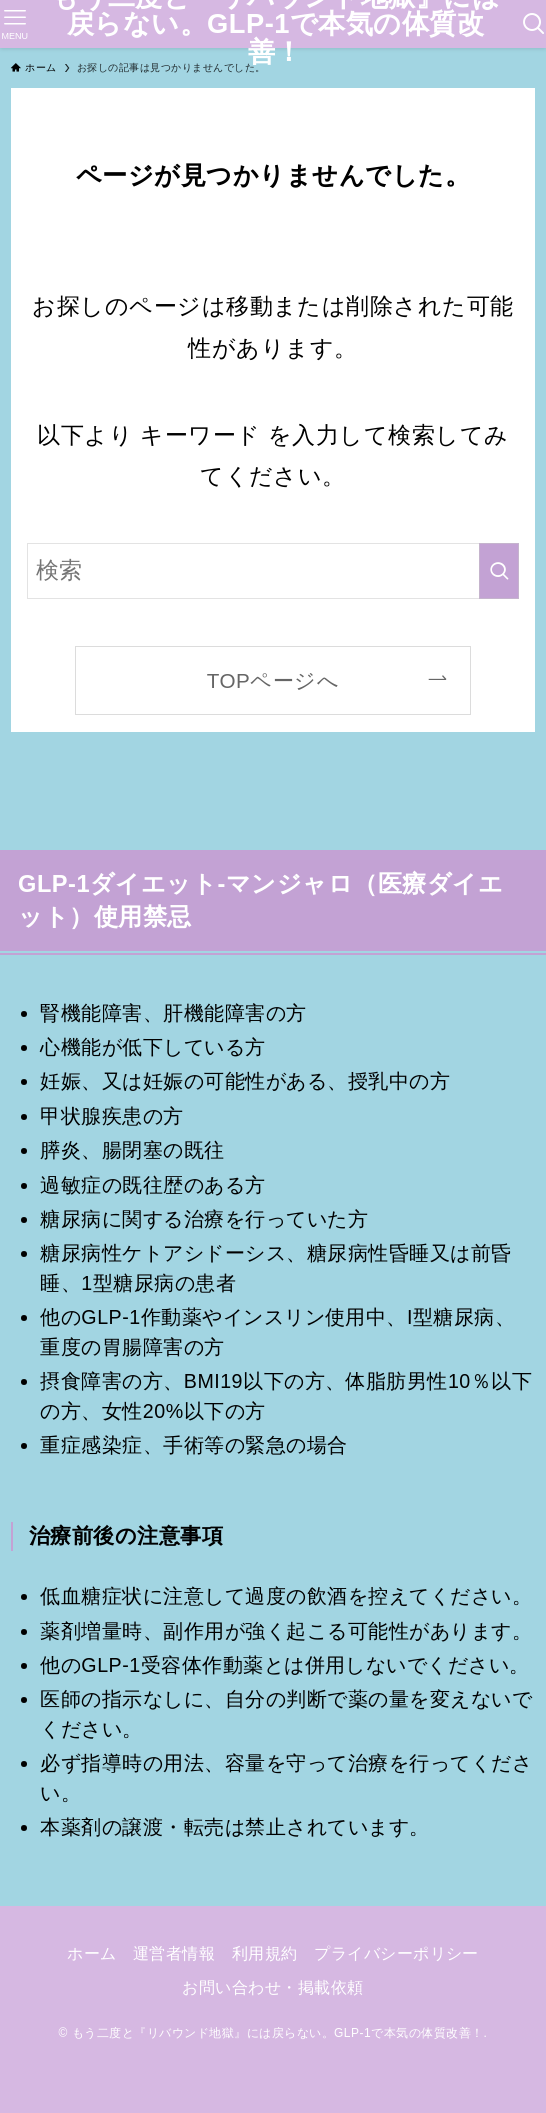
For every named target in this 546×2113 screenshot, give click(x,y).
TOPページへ (273, 680)
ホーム (91, 1953)
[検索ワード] (272, 571)
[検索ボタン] (534, 24)
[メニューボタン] (14, 24)
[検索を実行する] (499, 571)
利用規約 (265, 1953)
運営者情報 (174, 1953)
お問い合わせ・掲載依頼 (272, 1987)
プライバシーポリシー (396, 1953)
